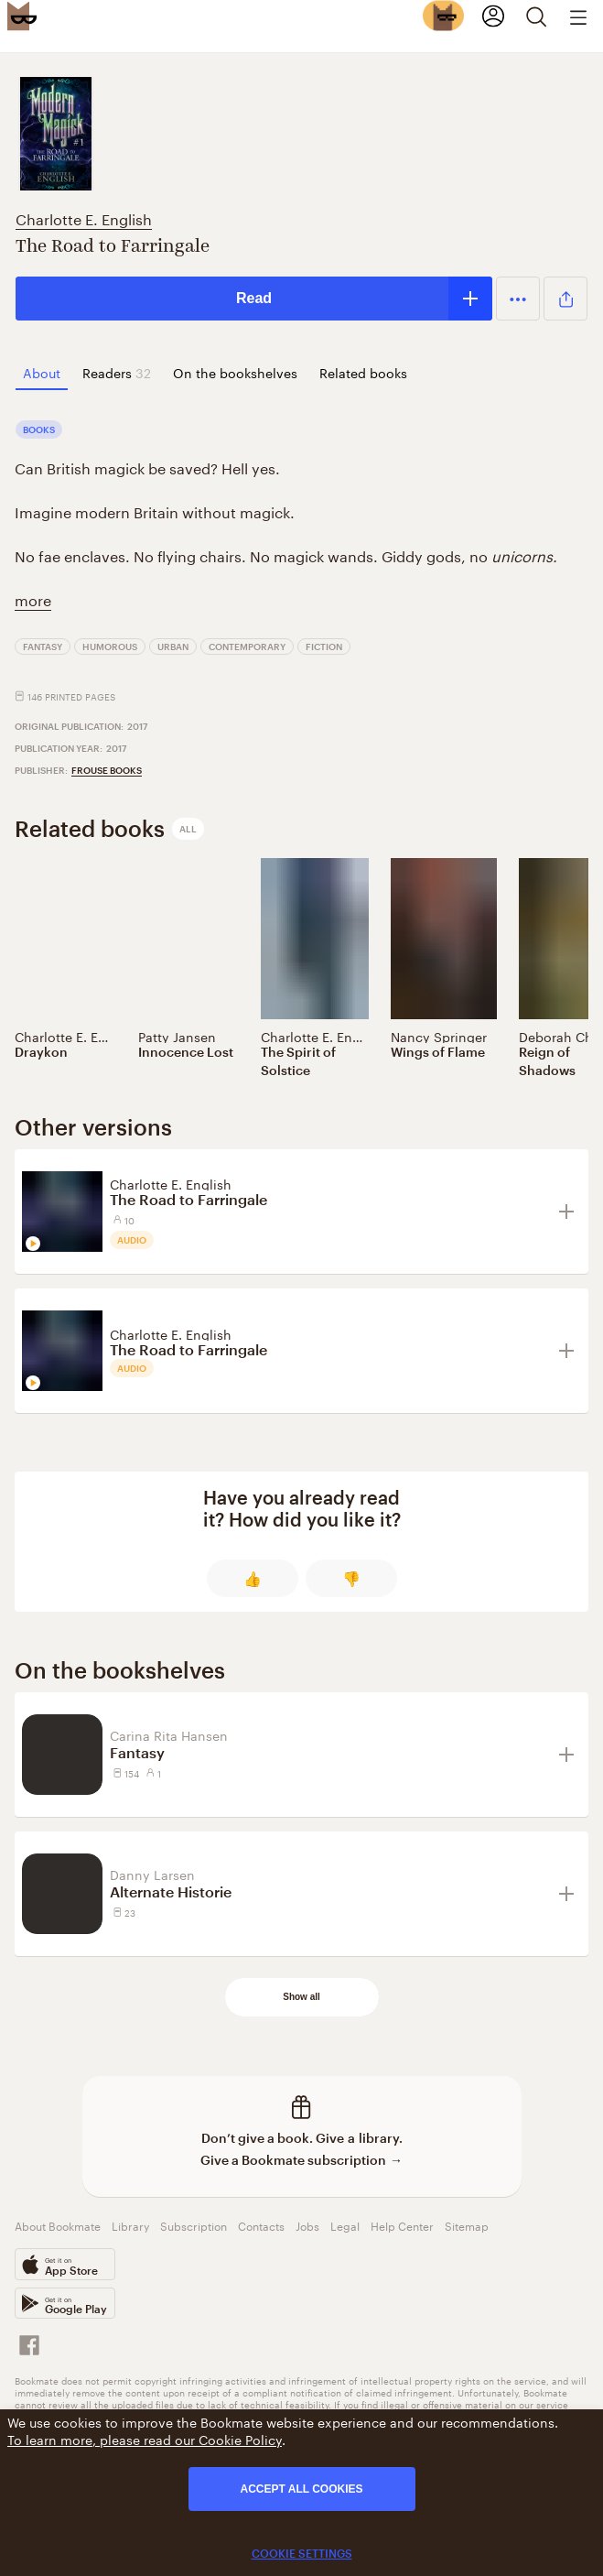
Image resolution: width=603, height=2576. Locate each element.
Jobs (307, 2225)
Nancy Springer (439, 1036)
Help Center (402, 2225)
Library (130, 2225)
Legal (345, 2225)
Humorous (109, 646)
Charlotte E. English (84, 217)
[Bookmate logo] (22, 15)
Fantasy (42, 646)
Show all (301, 1997)
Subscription (193, 2225)
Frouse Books (106, 770)
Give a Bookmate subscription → (301, 2160)
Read (254, 298)
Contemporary (247, 646)
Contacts (261, 2225)
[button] (518, 299)
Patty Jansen (177, 1036)
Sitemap (467, 2225)
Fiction (324, 646)
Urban (172, 646)
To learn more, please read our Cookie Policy (144, 2439)
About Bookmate (58, 2225)
